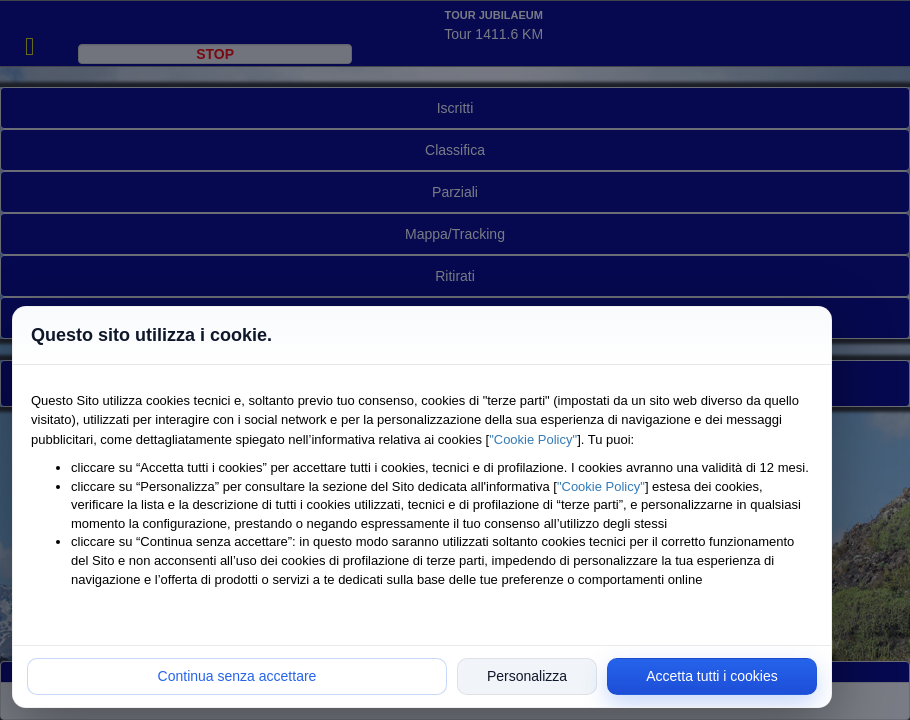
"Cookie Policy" (533, 439)
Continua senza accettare (237, 676)
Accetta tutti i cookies (712, 676)
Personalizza (527, 676)
